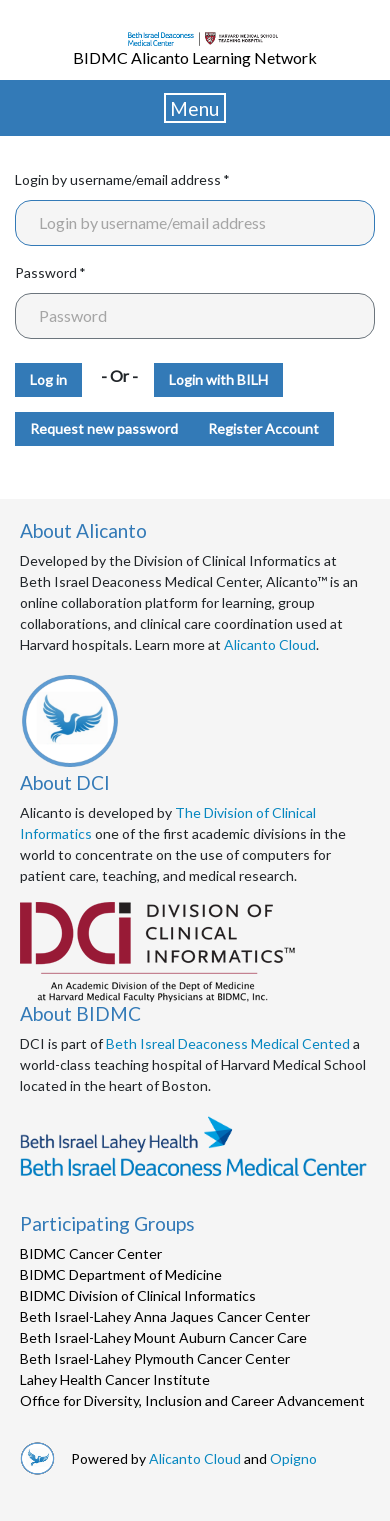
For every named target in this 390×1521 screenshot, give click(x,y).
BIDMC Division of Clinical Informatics (138, 1295)
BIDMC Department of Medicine (121, 1274)
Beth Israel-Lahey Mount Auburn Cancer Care (163, 1337)
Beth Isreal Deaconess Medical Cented (228, 1043)
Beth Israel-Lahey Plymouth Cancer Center (155, 1358)
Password (46, 272)
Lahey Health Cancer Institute (115, 1379)
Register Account (263, 428)
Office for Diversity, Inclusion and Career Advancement (192, 1400)
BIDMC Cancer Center (91, 1253)
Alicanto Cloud (270, 644)
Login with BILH (218, 379)
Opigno (293, 1458)
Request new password (104, 428)
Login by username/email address (118, 179)
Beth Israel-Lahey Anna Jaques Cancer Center (165, 1316)
